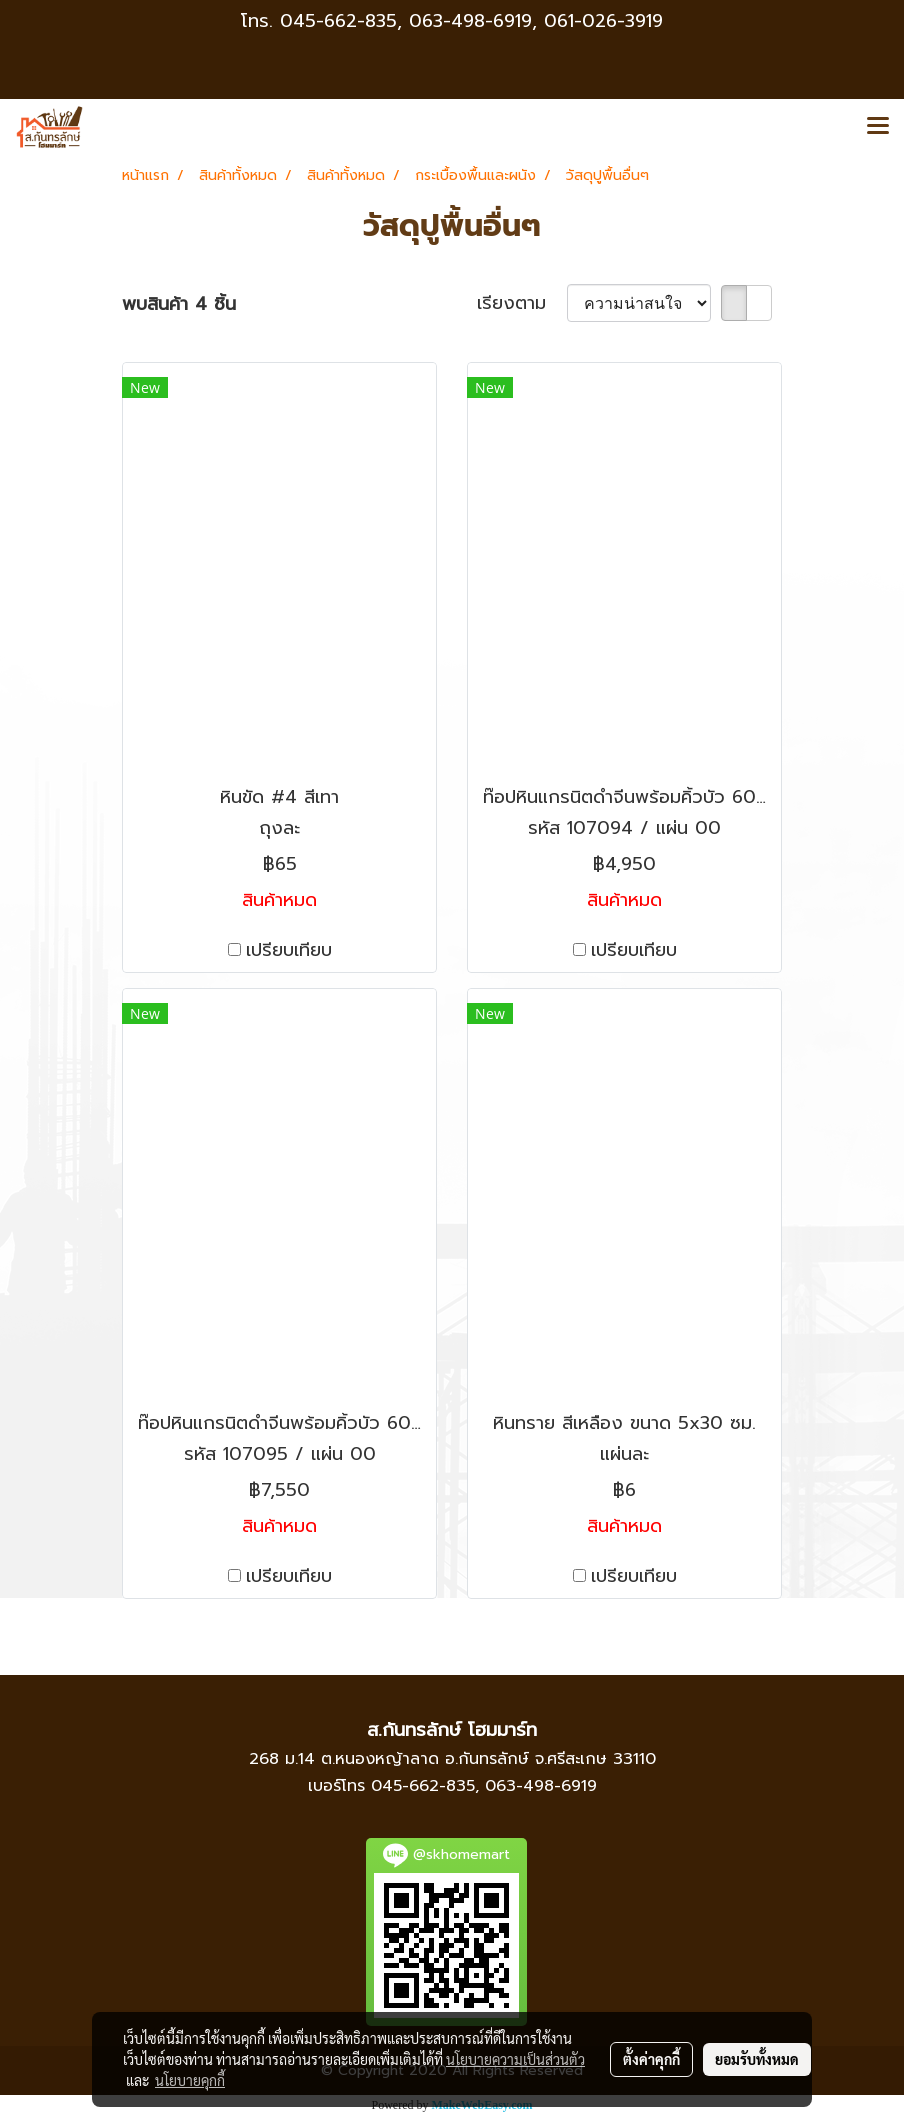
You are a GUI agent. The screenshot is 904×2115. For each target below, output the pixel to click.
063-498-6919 (541, 1786)
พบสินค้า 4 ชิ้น (179, 304)
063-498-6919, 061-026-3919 (536, 21)
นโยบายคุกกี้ (190, 2080)
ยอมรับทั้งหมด (757, 2059)
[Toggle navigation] (878, 127)
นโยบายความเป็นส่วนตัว (515, 2059)
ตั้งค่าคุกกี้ (651, 2059)
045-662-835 (338, 21)
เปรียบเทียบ (289, 950)
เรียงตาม (522, 303)
